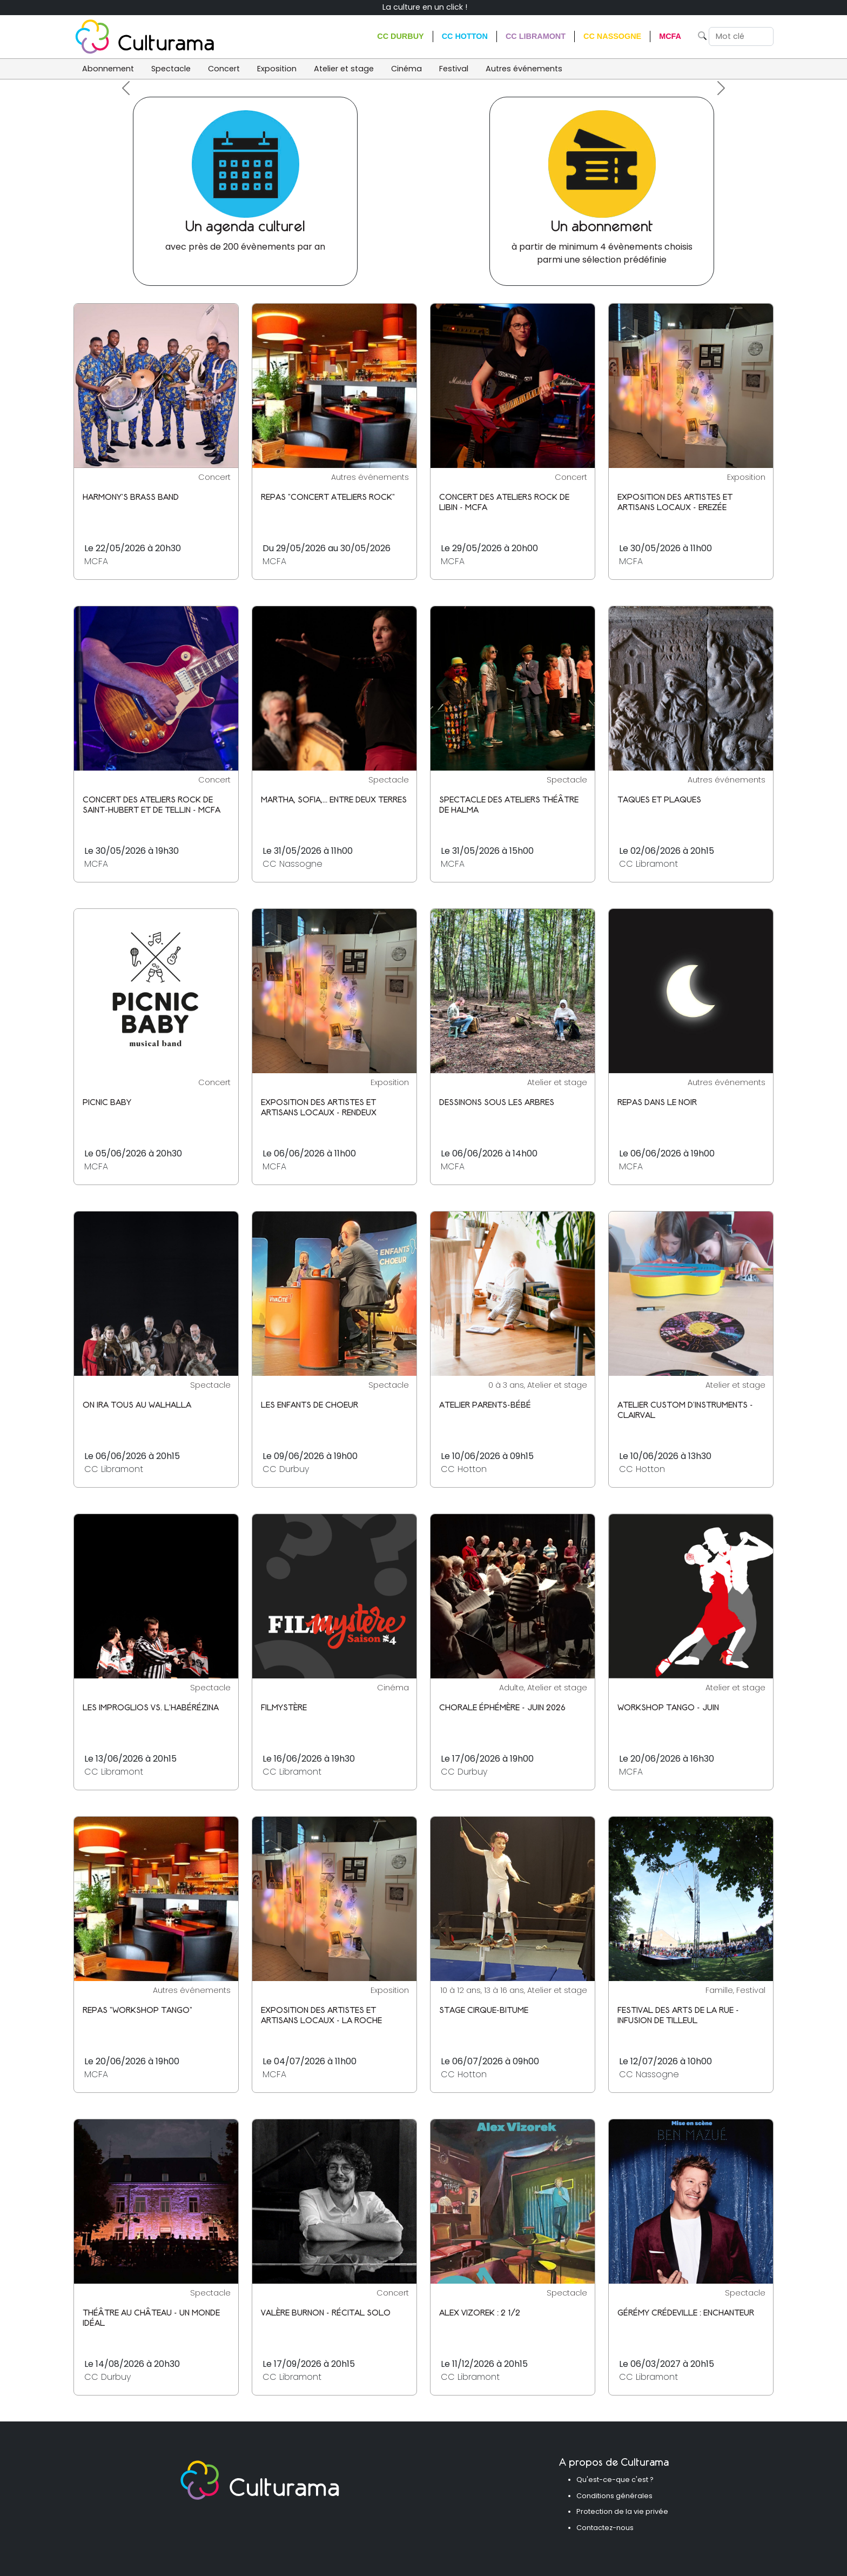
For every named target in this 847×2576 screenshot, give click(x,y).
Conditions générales (614, 2495)
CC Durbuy (400, 36)
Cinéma (406, 68)
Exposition (277, 68)
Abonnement (108, 68)
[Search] (741, 36)
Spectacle (171, 68)
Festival (453, 68)
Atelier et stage (344, 68)
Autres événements (524, 68)
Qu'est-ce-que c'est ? (615, 2479)
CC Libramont (536, 36)
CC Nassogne (612, 36)
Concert (224, 68)
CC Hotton (465, 36)
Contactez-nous (605, 2527)
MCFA (670, 36)
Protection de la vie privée (622, 2511)
